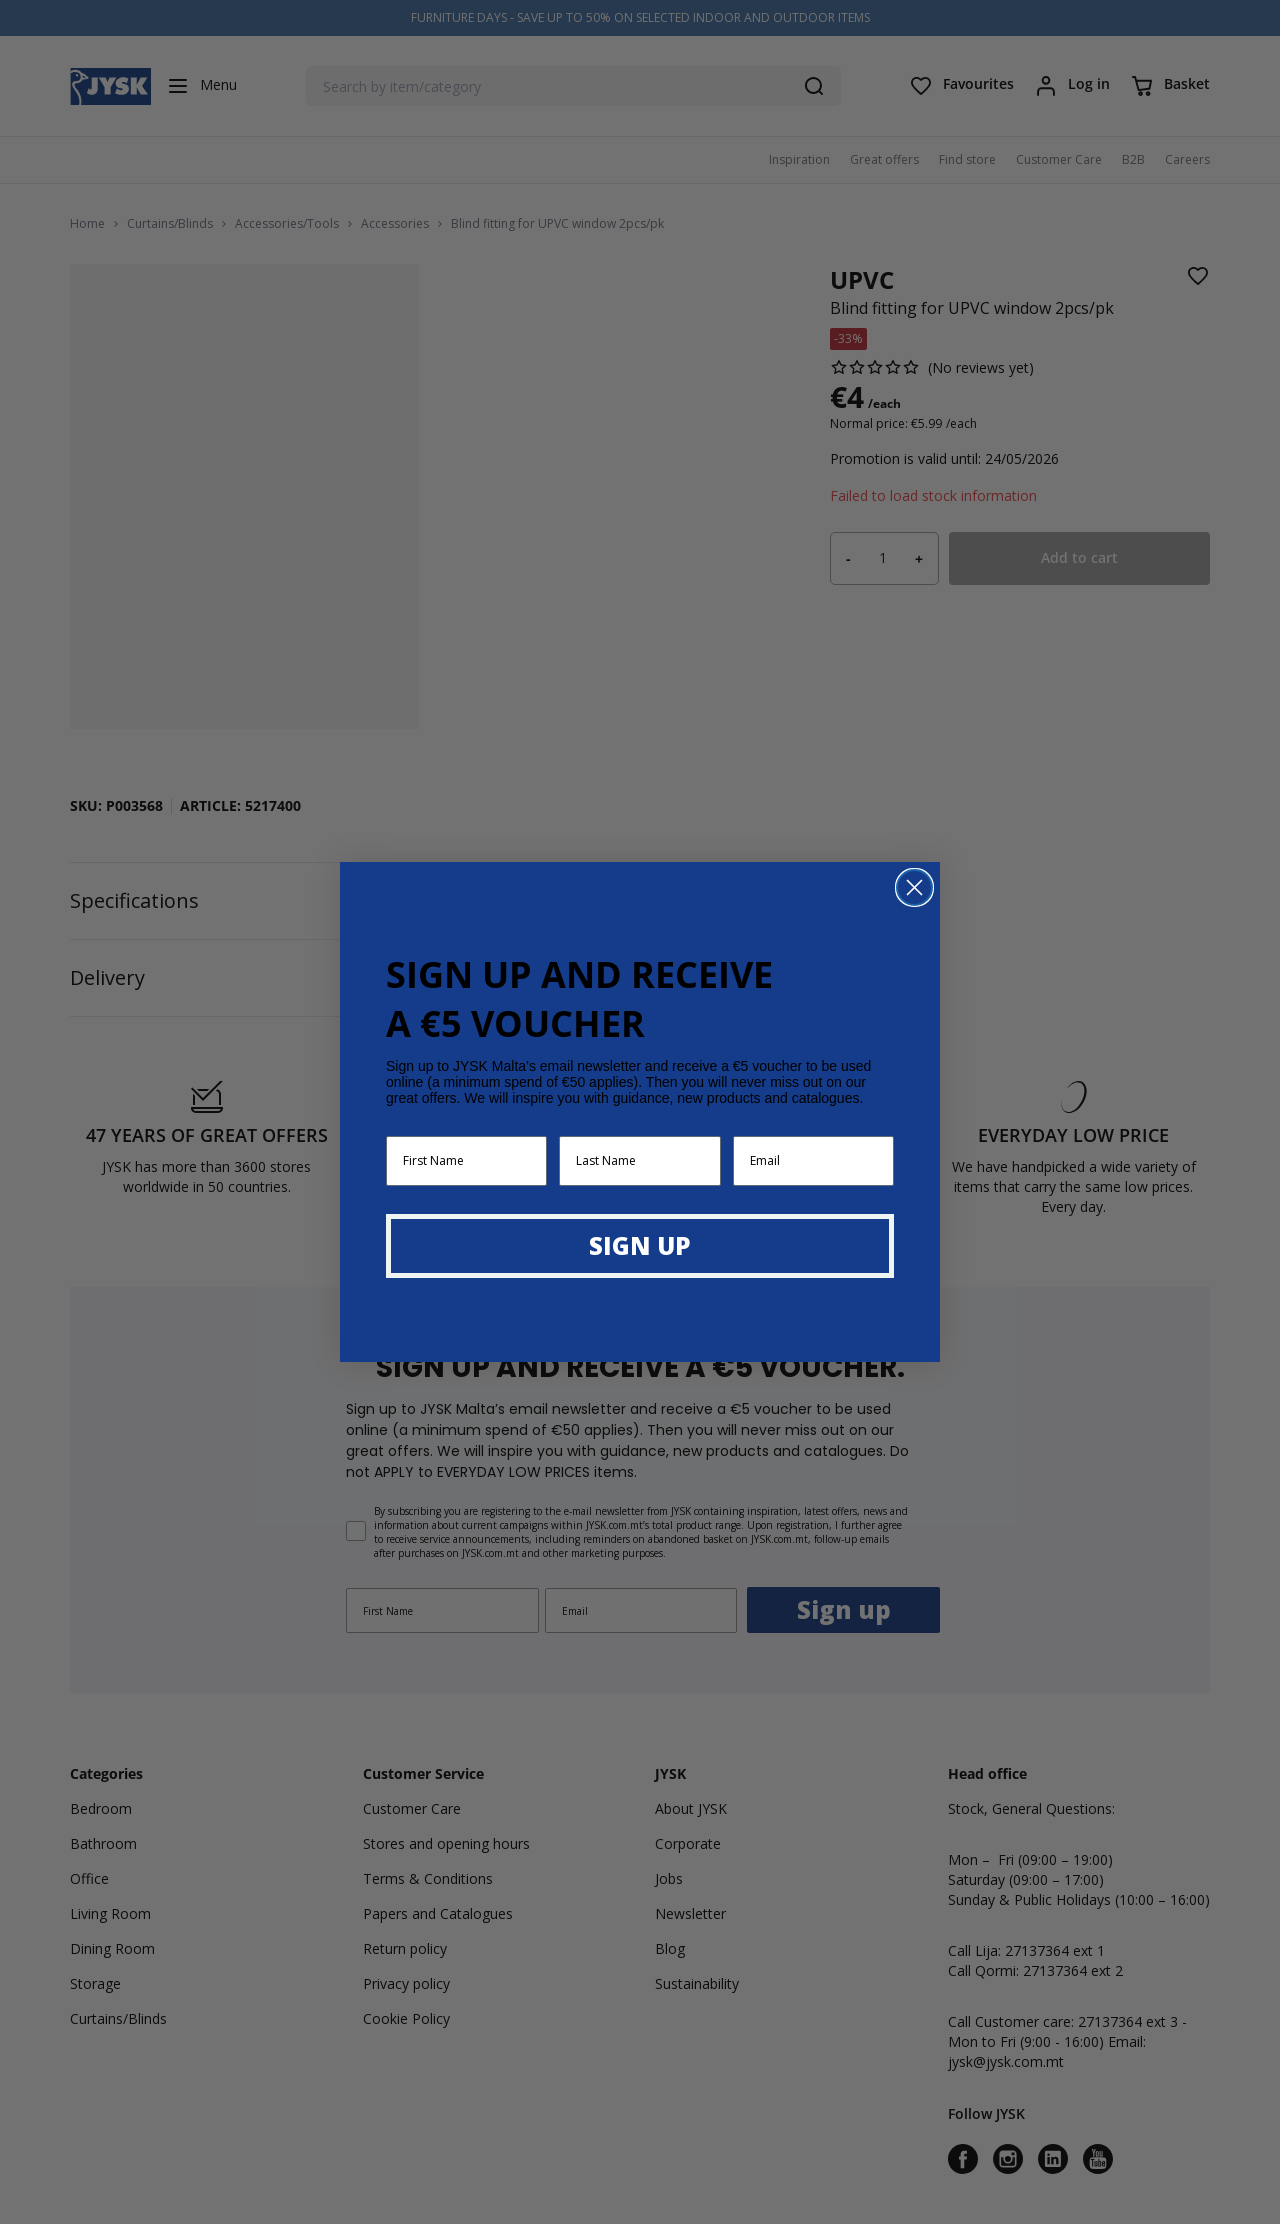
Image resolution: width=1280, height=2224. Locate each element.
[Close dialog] (914, 887)
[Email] (813, 1161)
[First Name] (466, 1161)
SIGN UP (640, 1245)
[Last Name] (639, 1161)
